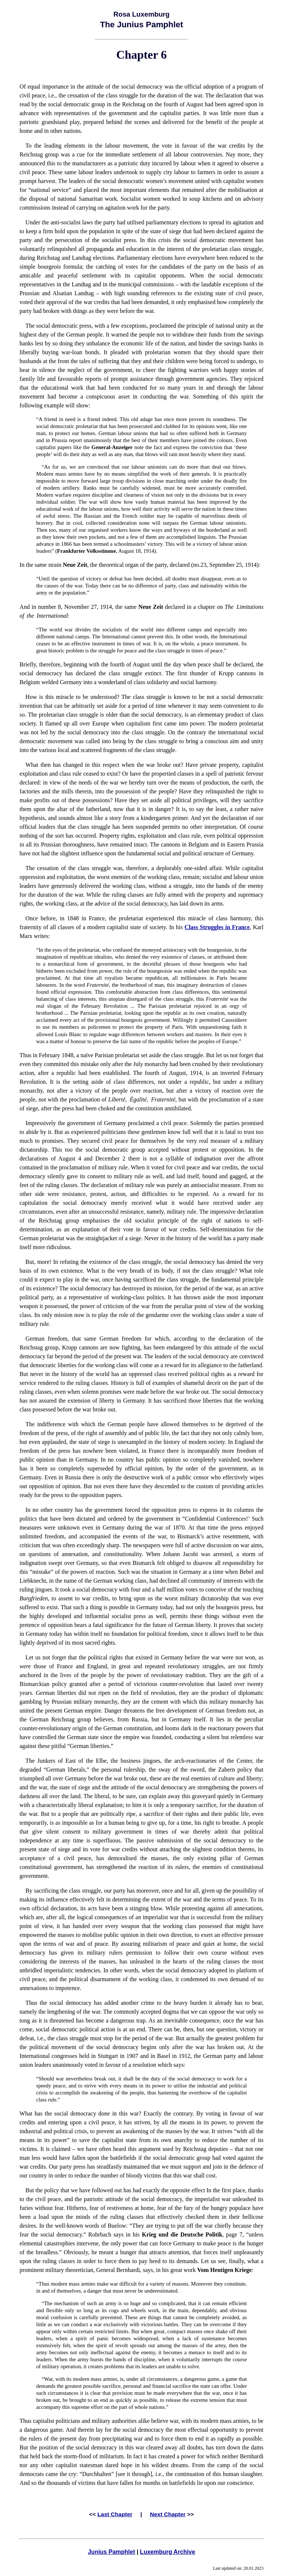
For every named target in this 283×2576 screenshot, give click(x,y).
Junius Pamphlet (111, 2552)
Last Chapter (114, 2514)
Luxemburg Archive (167, 2552)
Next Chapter (168, 2514)
